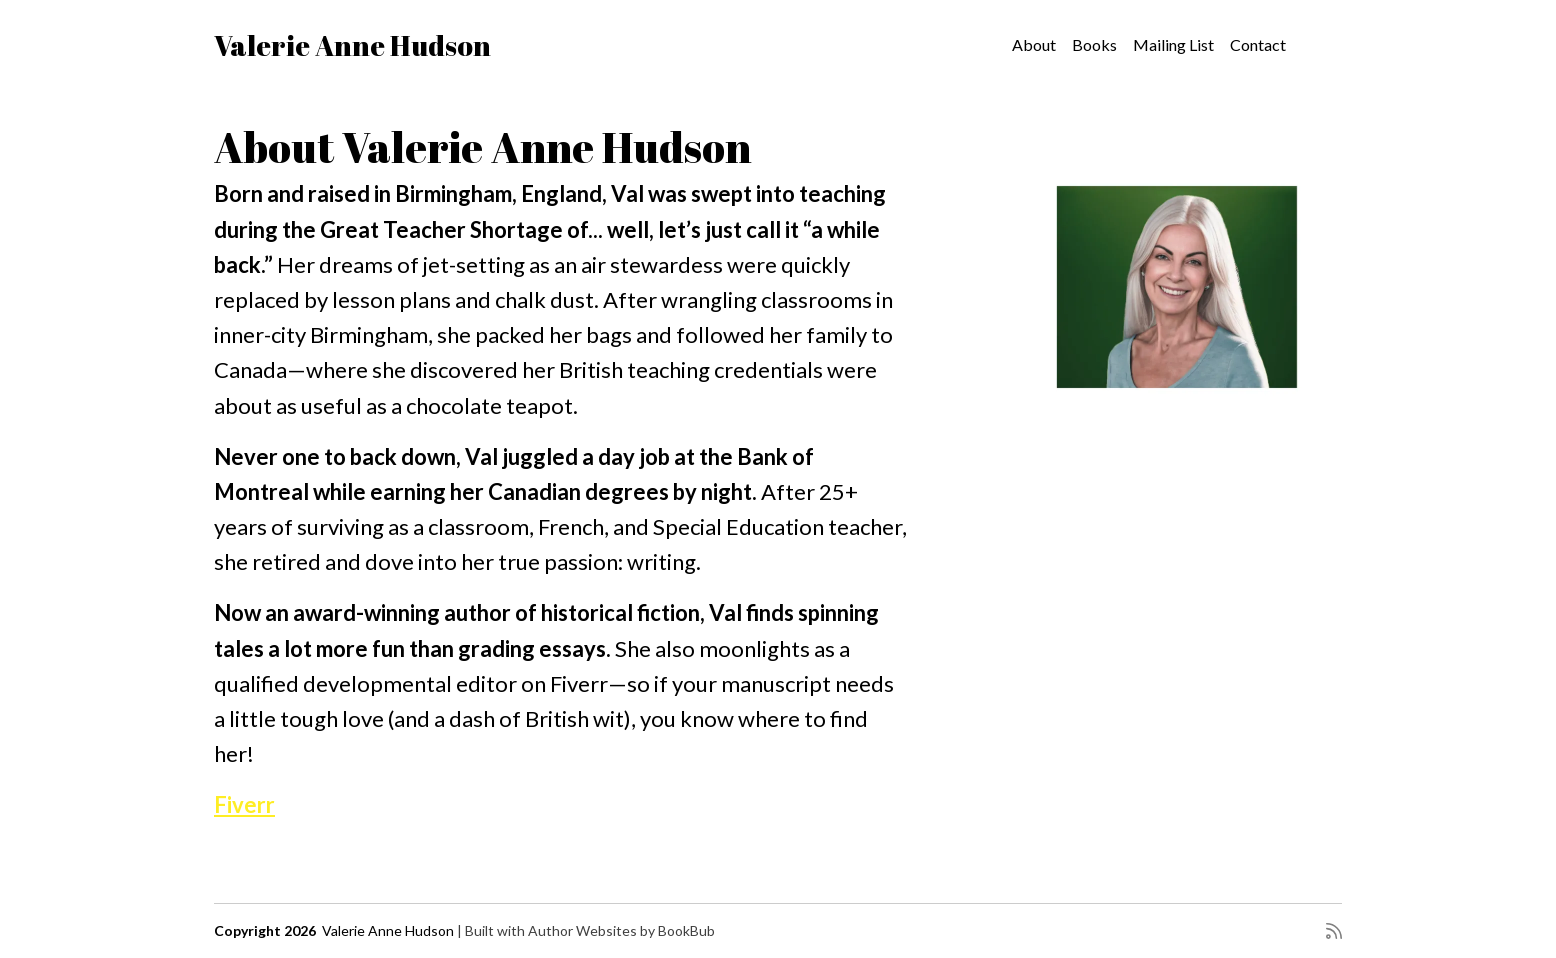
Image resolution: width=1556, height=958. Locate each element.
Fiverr (244, 804)
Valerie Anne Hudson (352, 45)
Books (1094, 44)
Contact (1258, 44)
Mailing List (1173, 44)
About (1034, 44)
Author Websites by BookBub (621, 930)
